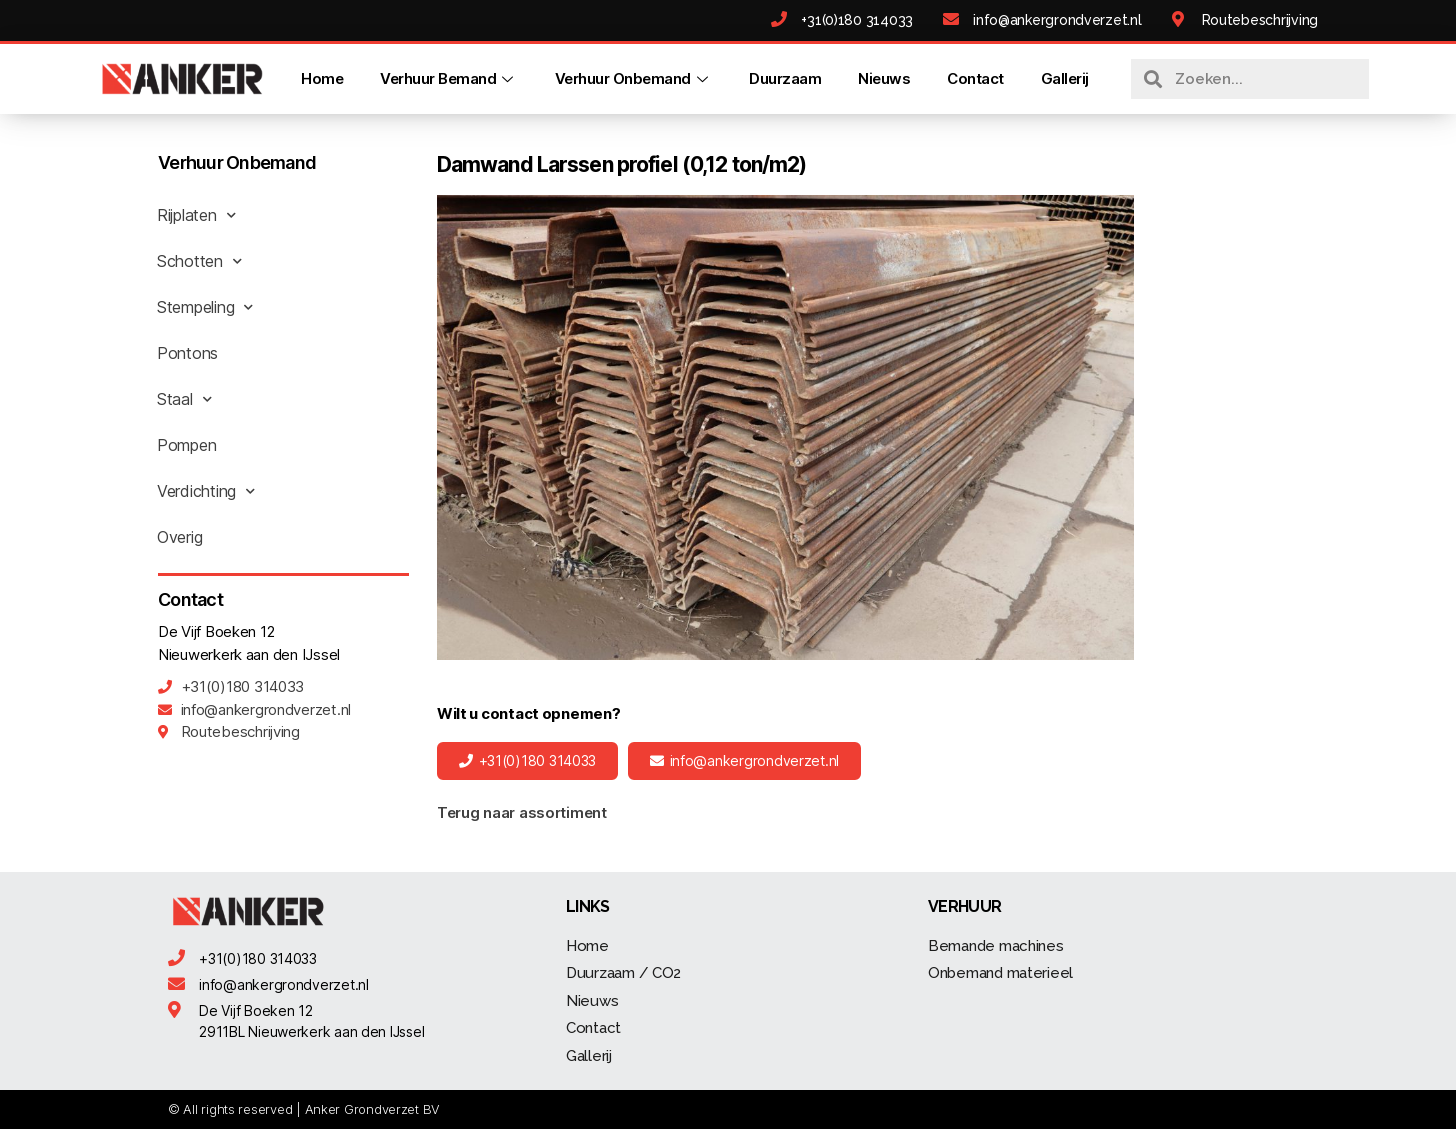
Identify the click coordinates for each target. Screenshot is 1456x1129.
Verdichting (206, 491)
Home (322, 78)
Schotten (199, 261)
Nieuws (884, 78)
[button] (527, 761)
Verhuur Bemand (449, 78)
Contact (975, 78)
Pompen (186, 445)
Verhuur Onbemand (634, 78)
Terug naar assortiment (522, 812)
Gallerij (1065, 78)
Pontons (187, 353)
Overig (179, 537)
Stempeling (205, 307)
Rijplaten (196, 215)
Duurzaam (785, 78)
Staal (184, 399)
